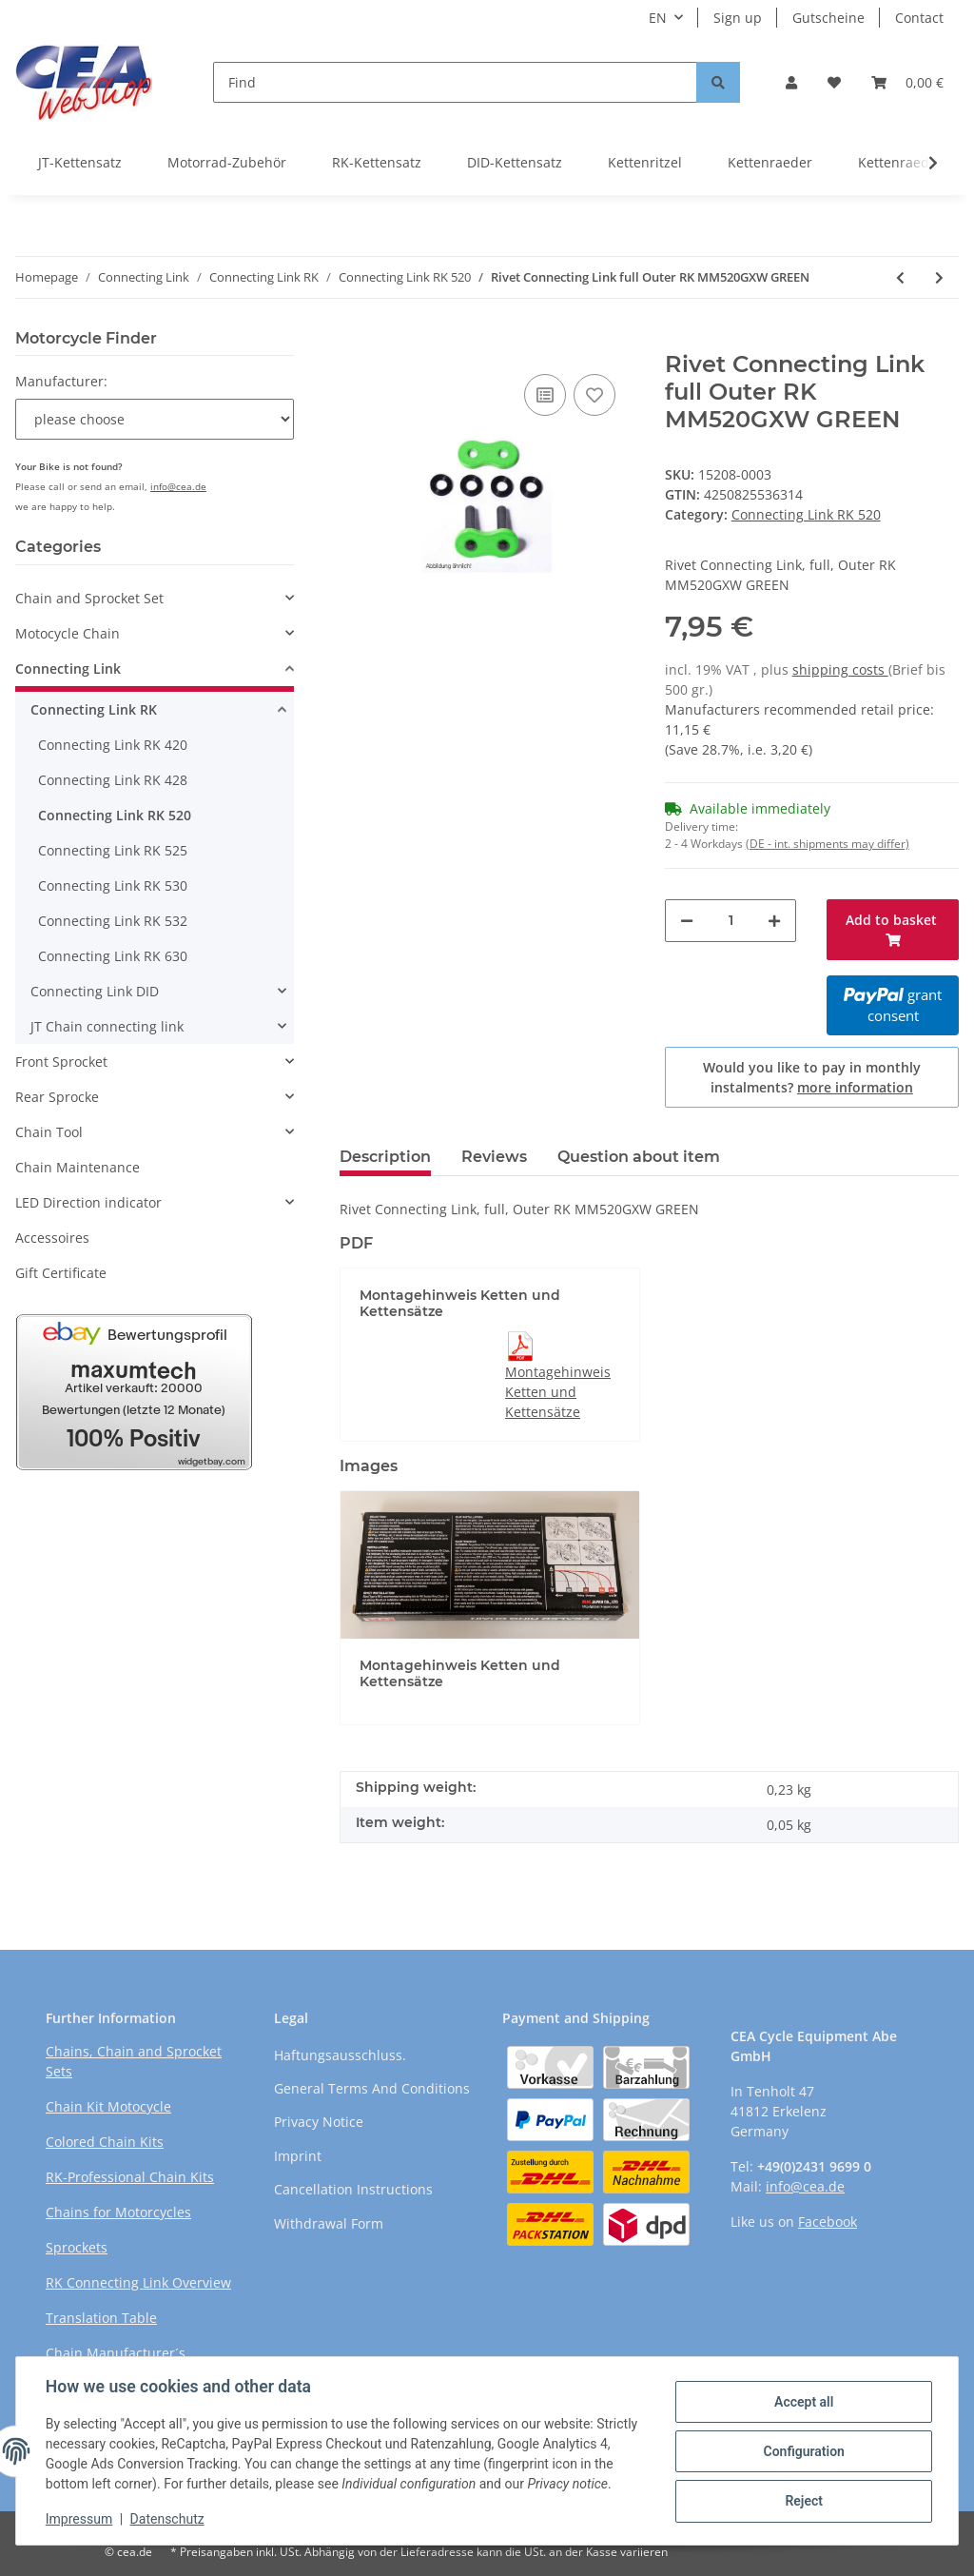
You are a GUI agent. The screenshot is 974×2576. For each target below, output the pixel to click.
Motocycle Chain (67, 633)
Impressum (80, 2519)
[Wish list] (834, 82)
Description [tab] (385, 1157)
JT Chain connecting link (107, 1026)
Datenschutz (168, 2519)
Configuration (802, 2451)
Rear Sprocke (57, 1097)
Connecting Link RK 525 (112, 850)
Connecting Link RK (93, 709)
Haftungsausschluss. (340, 2055)
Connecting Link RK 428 (112, 780)
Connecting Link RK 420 (112, 745)
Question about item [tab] (638, 1157)
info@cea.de (178, 486)
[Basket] (907, 82)
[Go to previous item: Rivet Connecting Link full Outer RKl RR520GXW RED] (900, 277)
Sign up (737, 18)
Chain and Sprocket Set (89, 598)
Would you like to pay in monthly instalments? (812, 1077)
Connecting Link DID (94, 991)
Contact (919, 18)
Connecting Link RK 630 (112, 956)
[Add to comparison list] (545, 395)
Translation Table (101, 2318)
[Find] (455, 82)
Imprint (297, 2156)
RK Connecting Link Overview (138, 2282)
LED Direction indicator (88, 1202)
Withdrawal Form (328, 2223)
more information (855, 1087)
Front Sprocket (61, 1061)
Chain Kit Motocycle (108, 2106)
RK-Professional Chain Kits (130, 2177)
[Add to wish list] (594, 395)
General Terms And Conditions (372, 2088)
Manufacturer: (61, 381)
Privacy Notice (318, 2122)
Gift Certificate (61, 1273)
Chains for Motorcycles (118, 2212)
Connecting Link (68, 668)
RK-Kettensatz (376, 162)
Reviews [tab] (494, 1157)
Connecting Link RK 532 (112, 921)
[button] (791, 82)
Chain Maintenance (77, 1167)
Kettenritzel (645, 162)
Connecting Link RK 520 (806, 514)
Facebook (827, 2221)
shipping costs (840, 669)
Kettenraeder (770, 162)
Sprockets (76, 2247)
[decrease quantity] (687, 920)
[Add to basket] (355, 340)
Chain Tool (49, 1132)
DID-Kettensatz (514, 162)
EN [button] (658, 18)
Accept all (802, 2401)
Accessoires (52, 1238)
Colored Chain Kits (105, 2142)
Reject (803, 2500)
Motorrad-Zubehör (226, 162)
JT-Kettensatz (80, 162)
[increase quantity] (774, 920)
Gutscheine (828, 18)
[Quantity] (731, 920)
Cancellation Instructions (353, 2189)
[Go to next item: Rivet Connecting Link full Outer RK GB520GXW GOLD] (939, 277)
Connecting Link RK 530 (112, 885)
